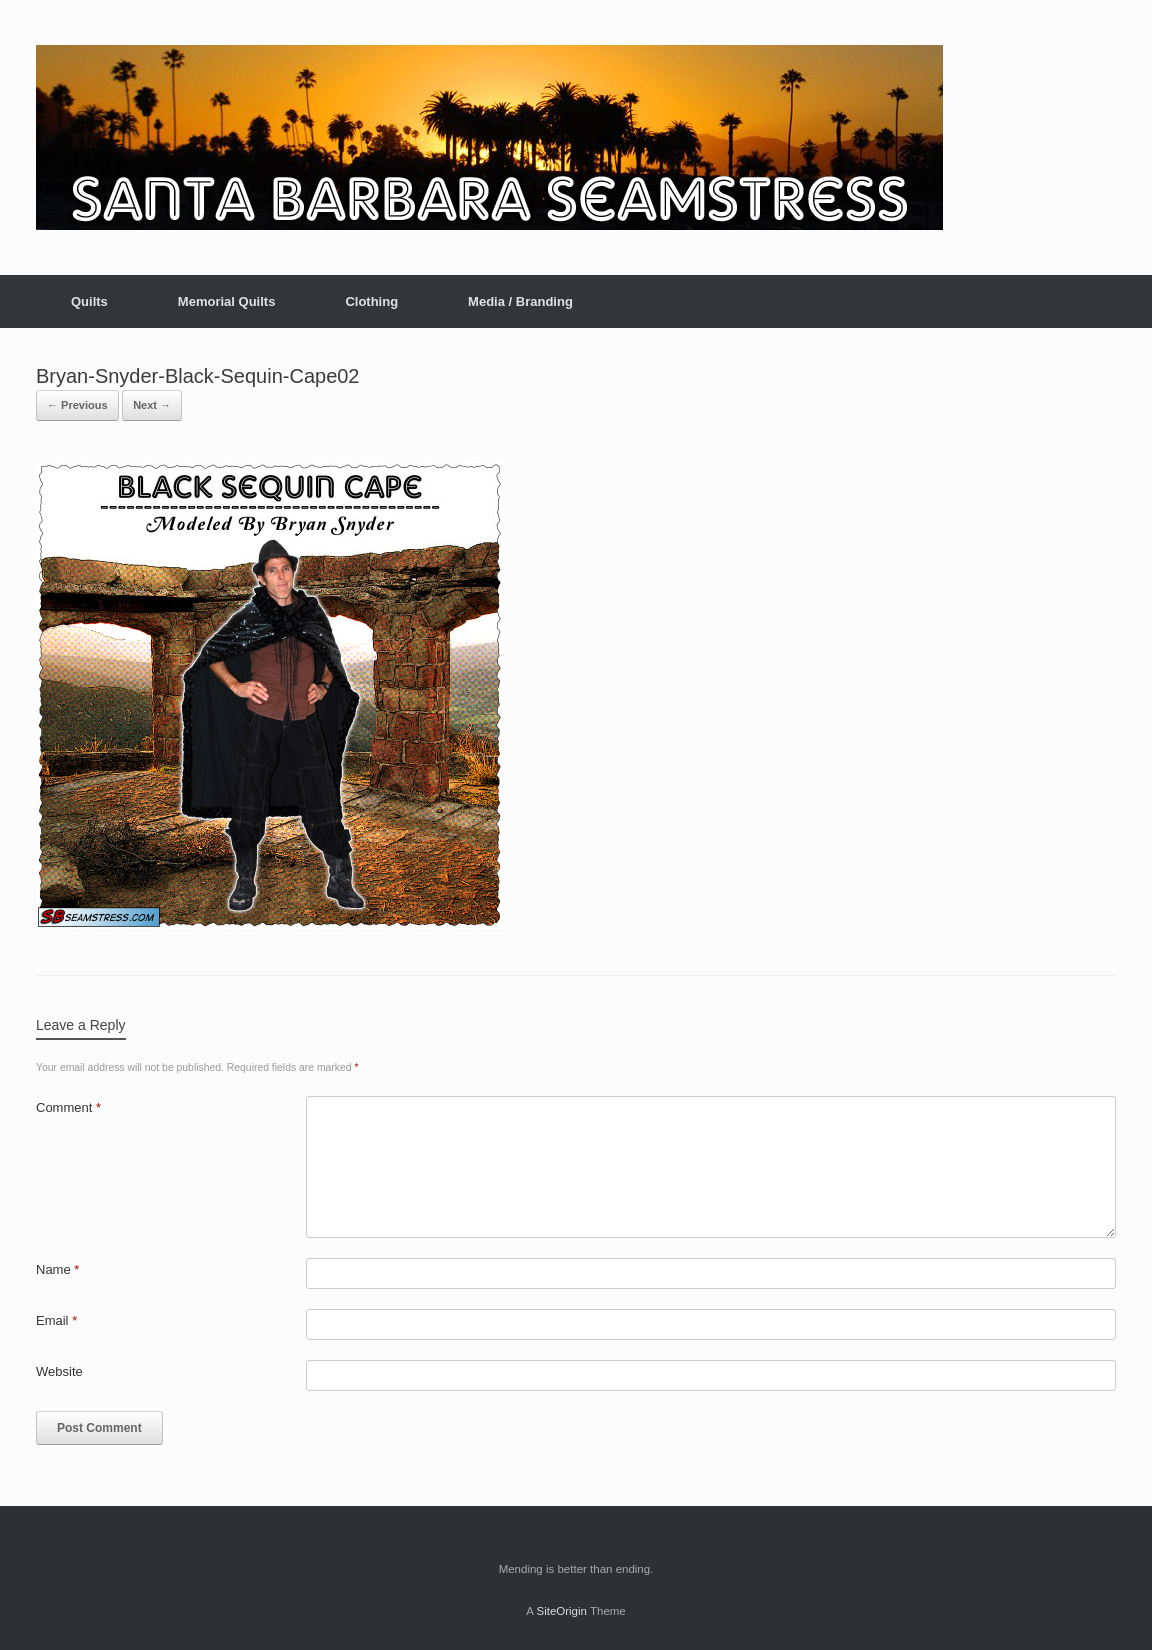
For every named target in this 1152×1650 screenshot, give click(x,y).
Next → (152, 405)
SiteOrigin (561, 1611)
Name (57, 1269)
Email (56, 1320)
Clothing (371, 301)
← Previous (77, 405)
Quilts (89, 301)
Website (59, 1371)
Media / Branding (520, 301)
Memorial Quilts (227, 301)
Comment (68, 1107)
